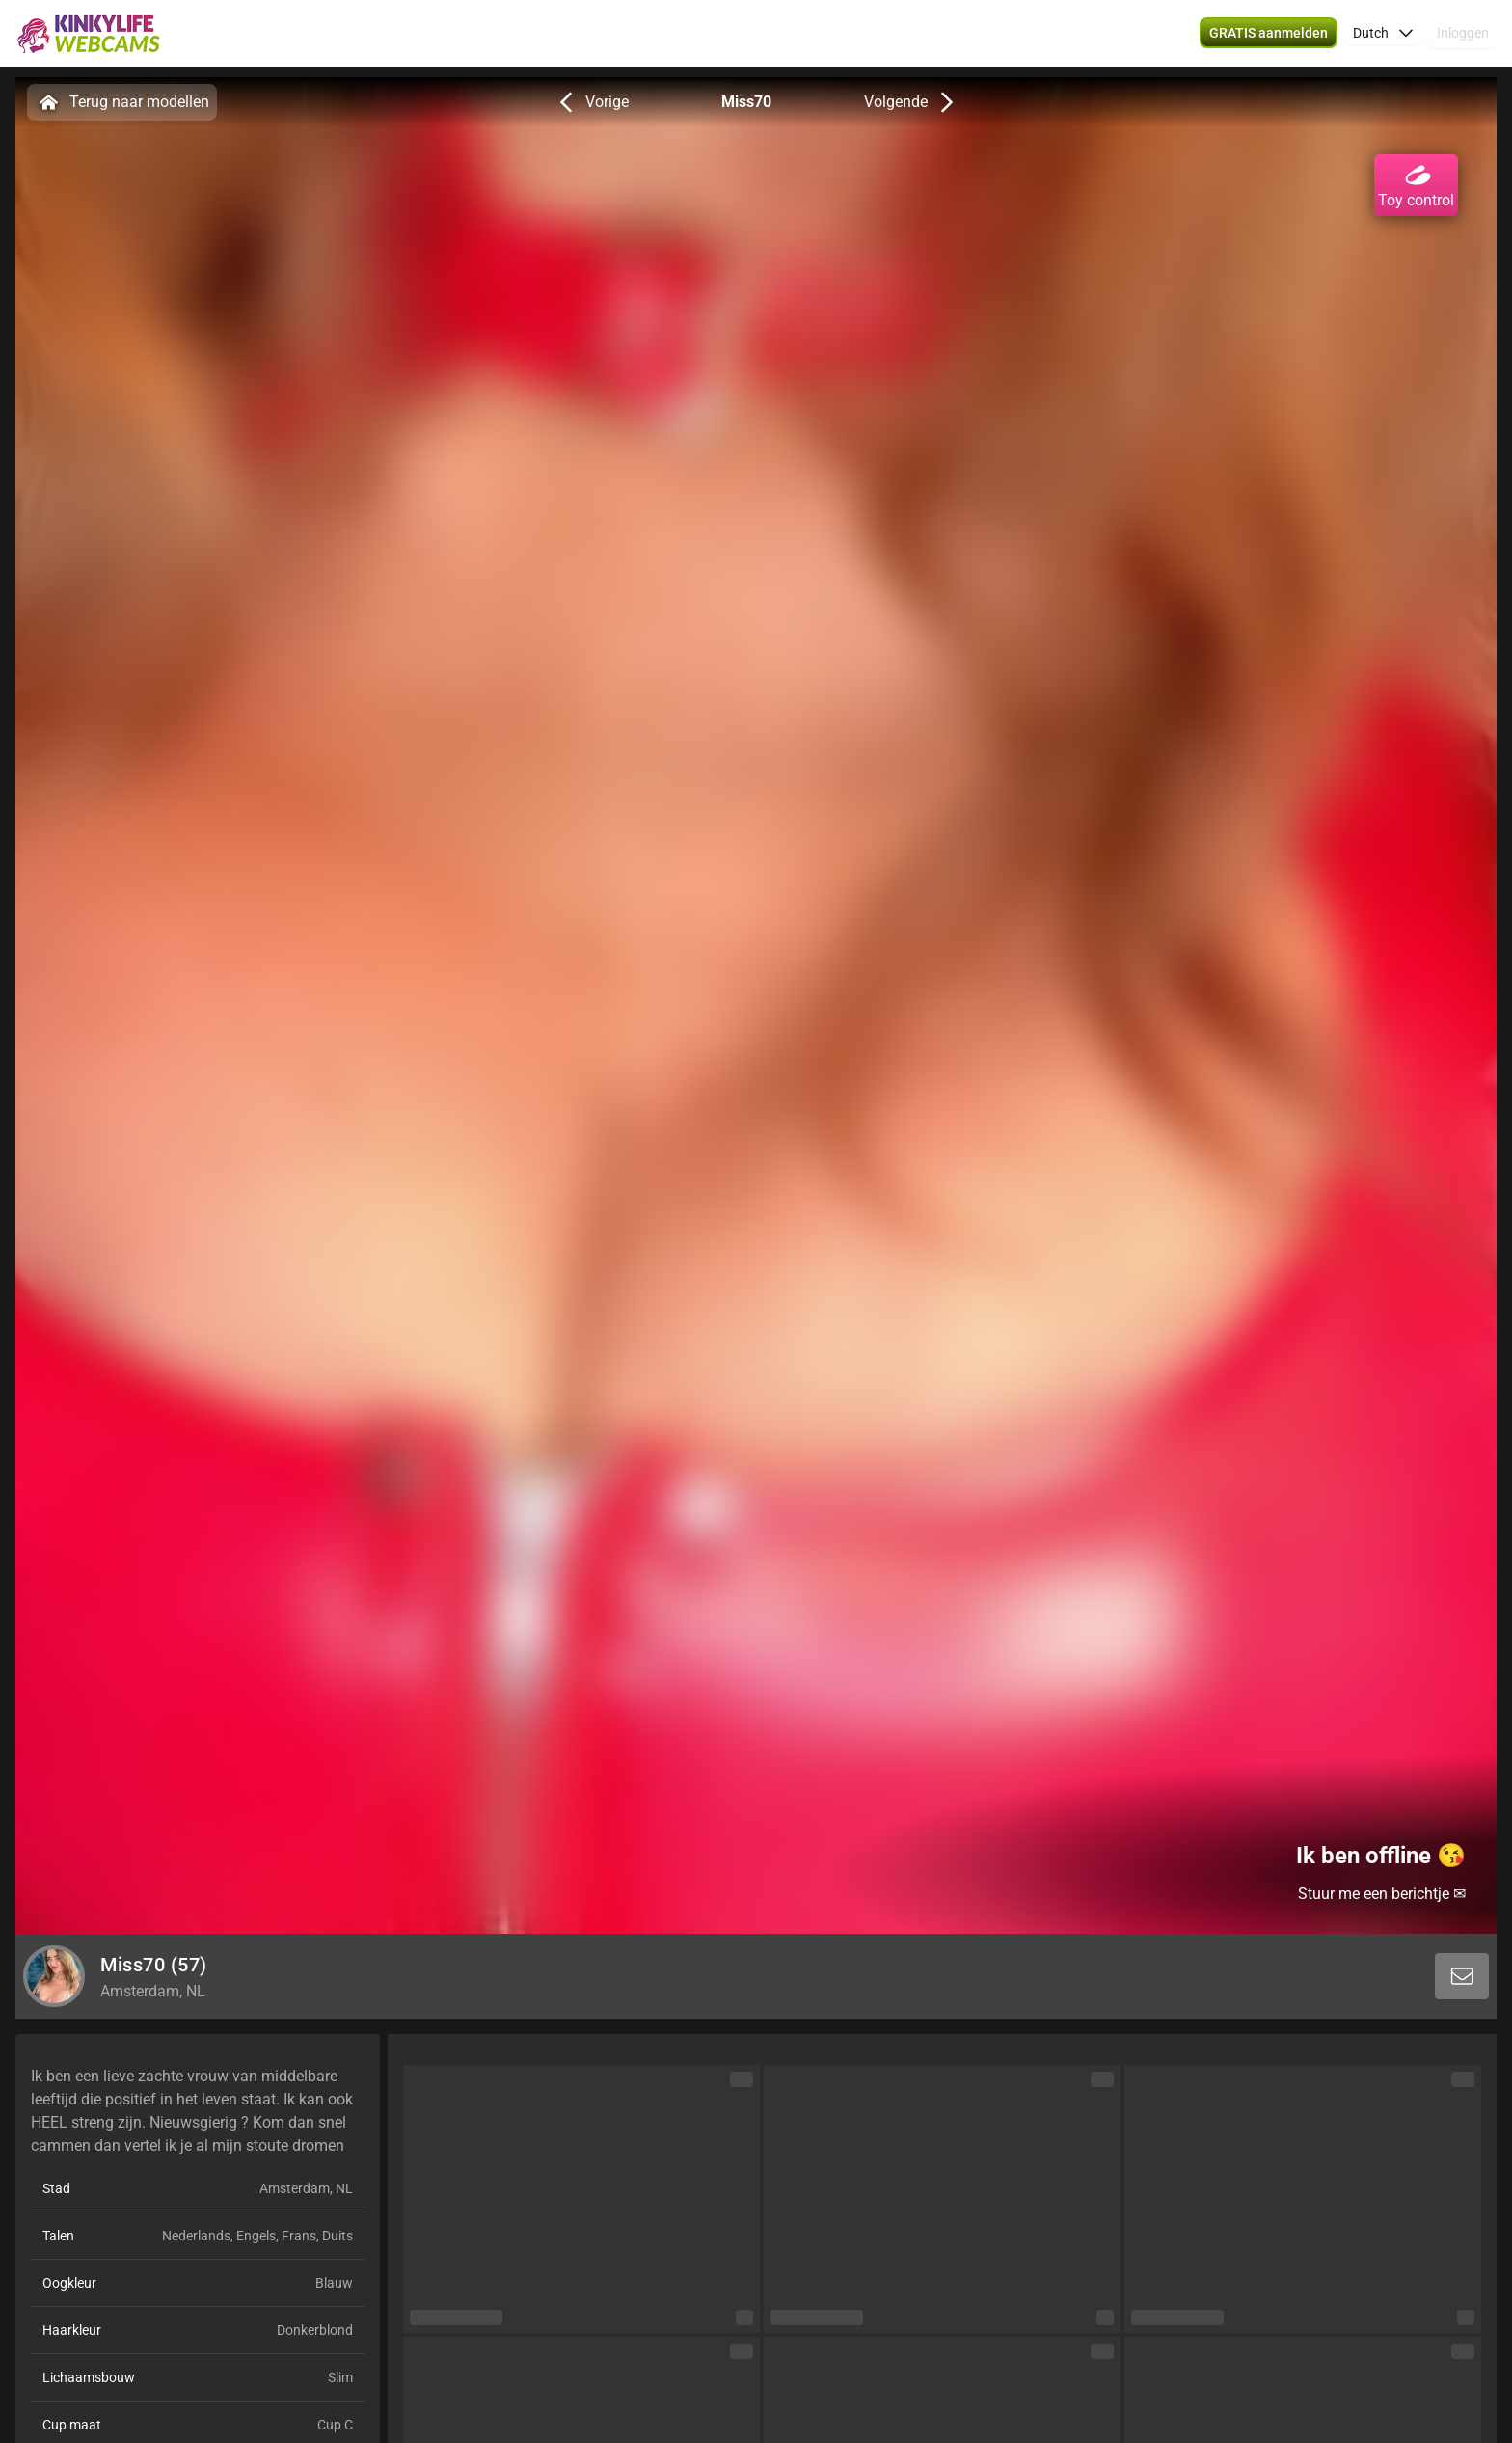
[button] (1383, 38)
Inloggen (1463, 38)
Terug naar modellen (122, 102)
